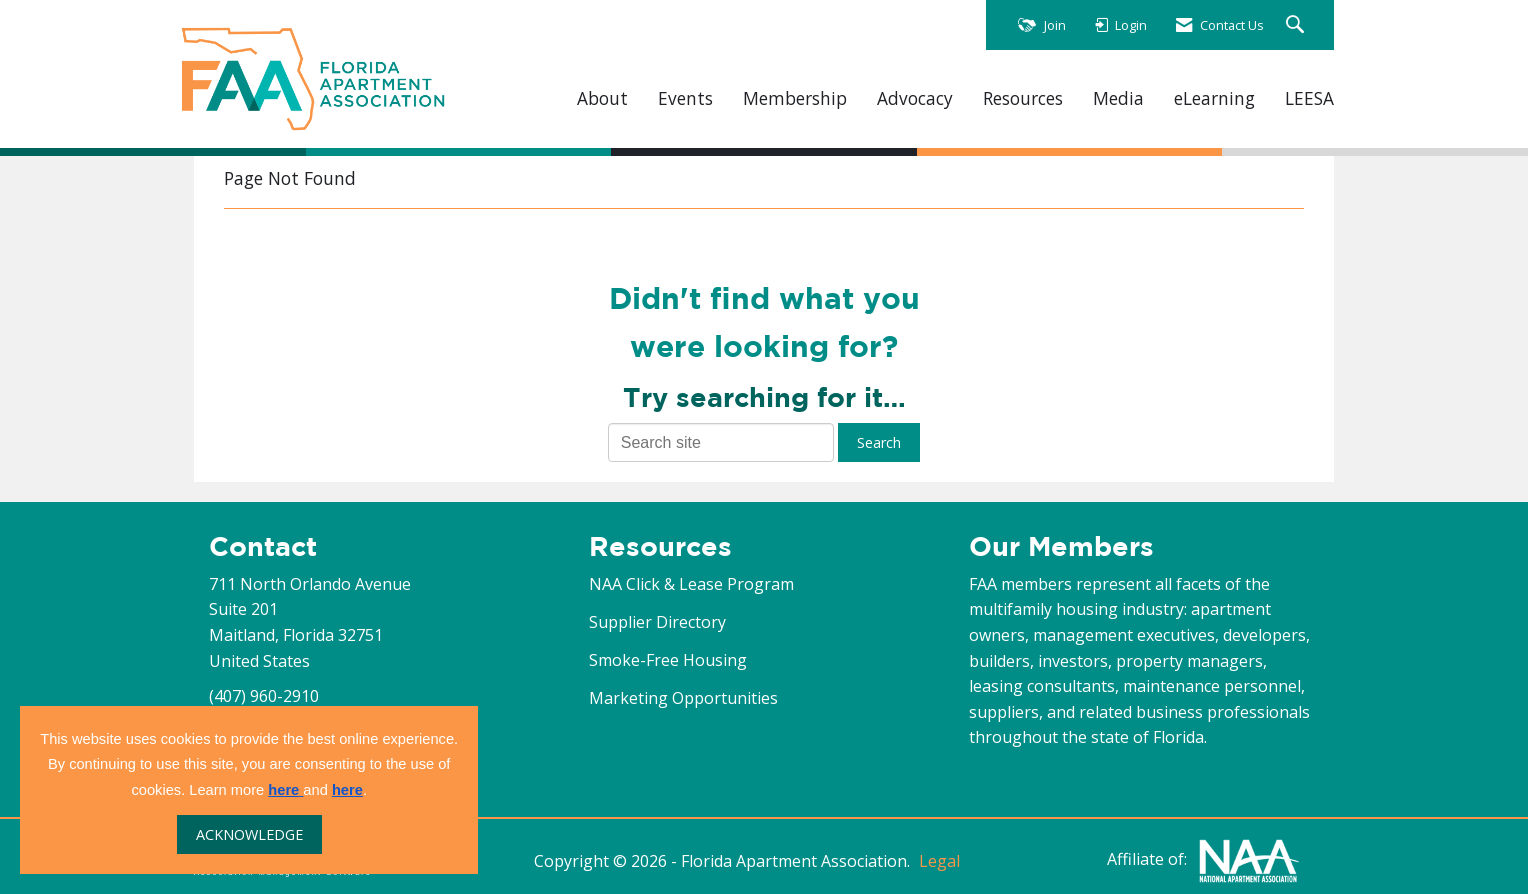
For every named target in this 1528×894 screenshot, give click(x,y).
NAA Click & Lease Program (691, 584)
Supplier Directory (657, 622)
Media (1118, 98)
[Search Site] (1297, 25)
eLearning (1214, 98)
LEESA (1309, 98)
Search (879, 442)
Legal (939, 861)
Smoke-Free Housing (668, 660)
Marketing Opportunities (683, 698)
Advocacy (915, 98)
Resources (1023, 98)
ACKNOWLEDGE (249, 834)
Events (685, 98)
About (602, 98)
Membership (795, 98)
